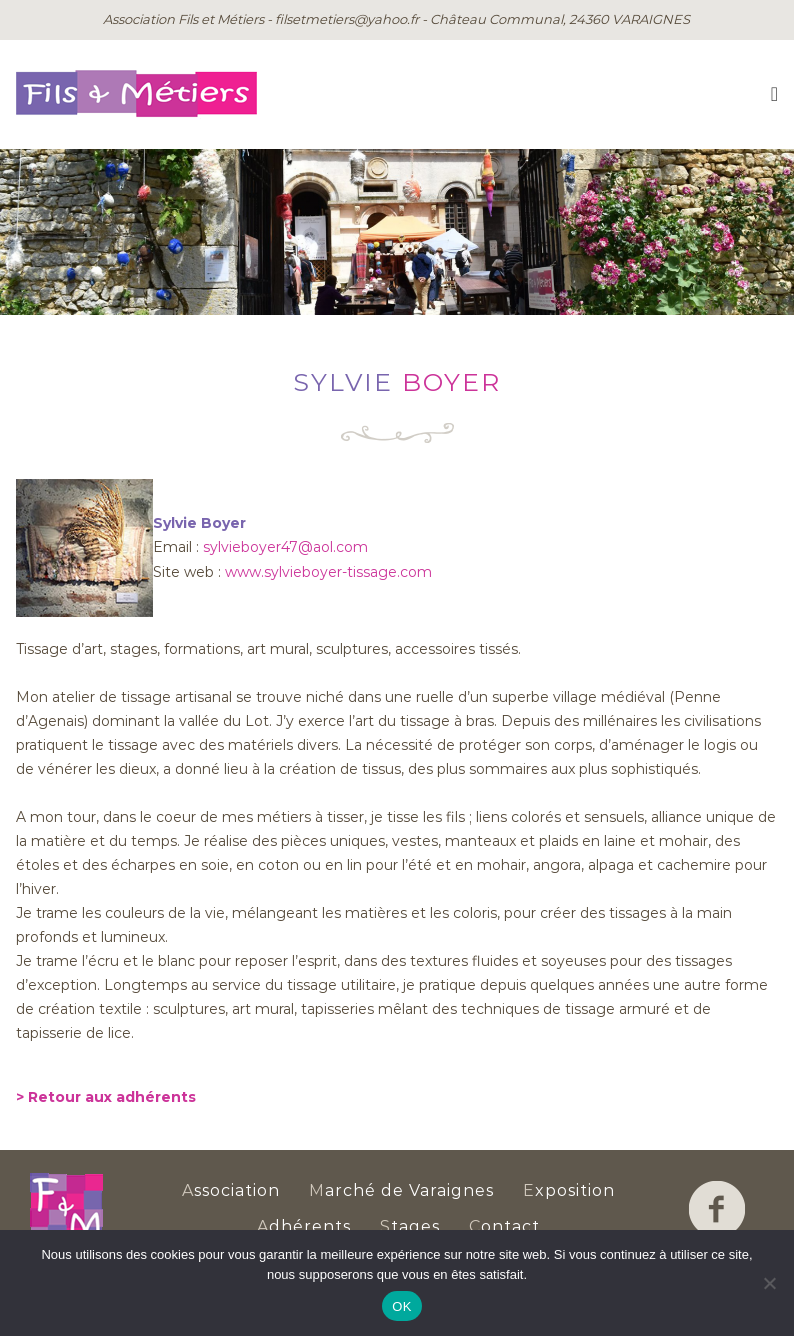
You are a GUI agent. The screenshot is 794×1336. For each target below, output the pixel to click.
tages (410, 1226)
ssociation (231, 1190)
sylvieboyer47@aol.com (285, 547)
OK (401, 1306)
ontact (504, 1226)
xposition (569, 1190)
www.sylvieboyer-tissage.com (328, 572)
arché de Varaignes (401, 1190)
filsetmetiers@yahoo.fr (347, 19)
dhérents (304, 1226)
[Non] (769, 1283)
